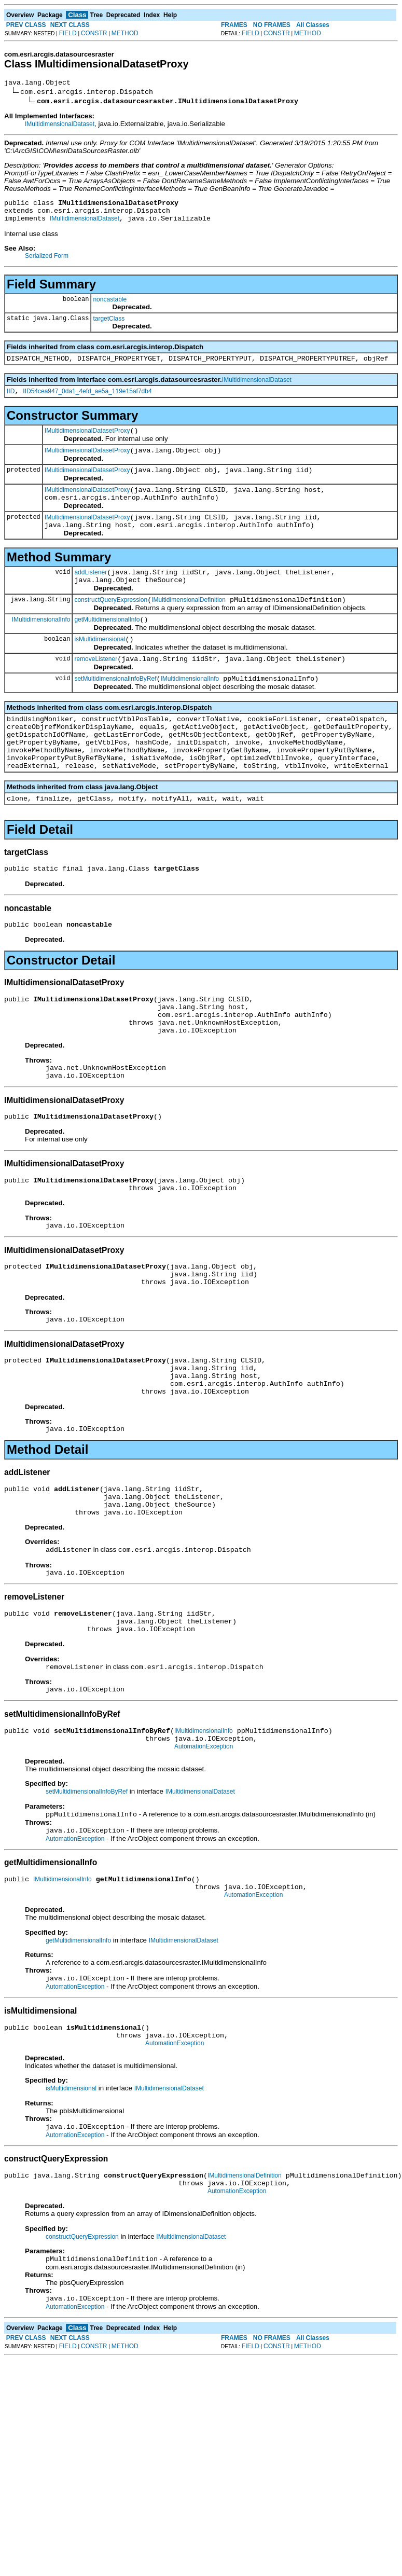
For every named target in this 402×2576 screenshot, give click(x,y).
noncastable (110, 305)
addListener (90, 594)
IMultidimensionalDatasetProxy (87, 441)
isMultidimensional (99, 667)
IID (11, 400)
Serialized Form (46, 262)
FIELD (68, 33)
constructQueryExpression (110, 624)
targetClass (108, 324)
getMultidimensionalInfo (107, 646)
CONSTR (94, 33)
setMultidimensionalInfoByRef (115, 709)
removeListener (95, 688)
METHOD (125, 33)
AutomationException (203, 1846)
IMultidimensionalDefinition (188, 624)
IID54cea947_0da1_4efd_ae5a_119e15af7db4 (87, 400)
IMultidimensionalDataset (59, 125)
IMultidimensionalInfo (41, 645)
